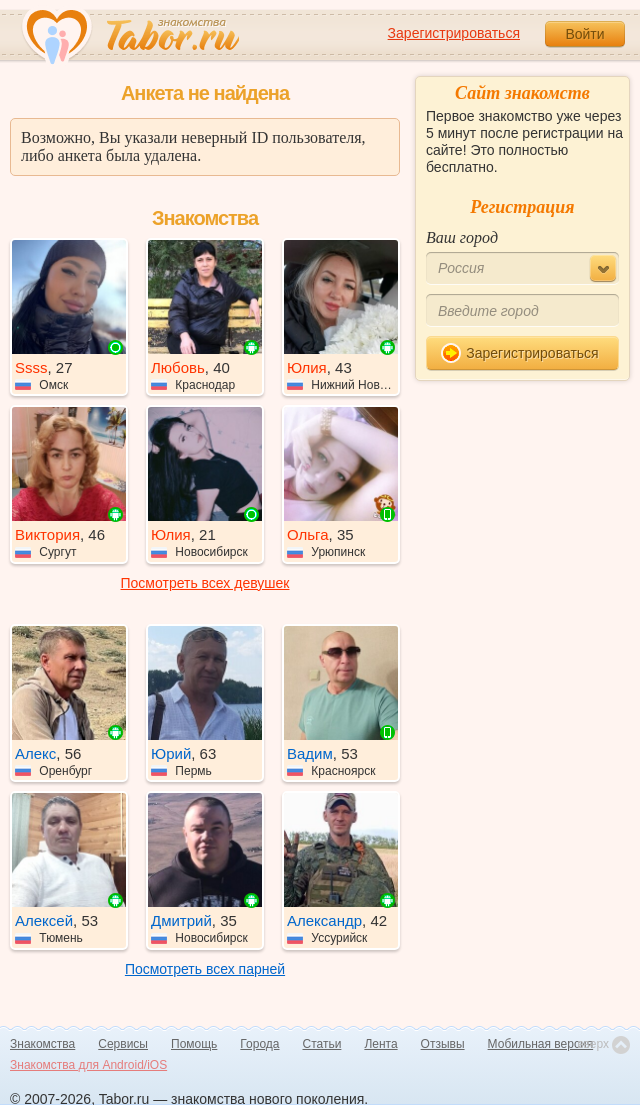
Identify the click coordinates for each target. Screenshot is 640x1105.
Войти (584, 34)
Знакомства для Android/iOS (88, 1065)
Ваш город (462, 237)
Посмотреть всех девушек (205, 583)
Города (259, 1044)
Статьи (322, 1044)
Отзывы (443, 1044)
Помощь (194, 1044)
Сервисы (123, 1044)
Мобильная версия (541, 1044)
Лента (380, 1044)
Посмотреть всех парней (205, 969)
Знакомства (42, 1044)
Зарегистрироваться (454, 33)
